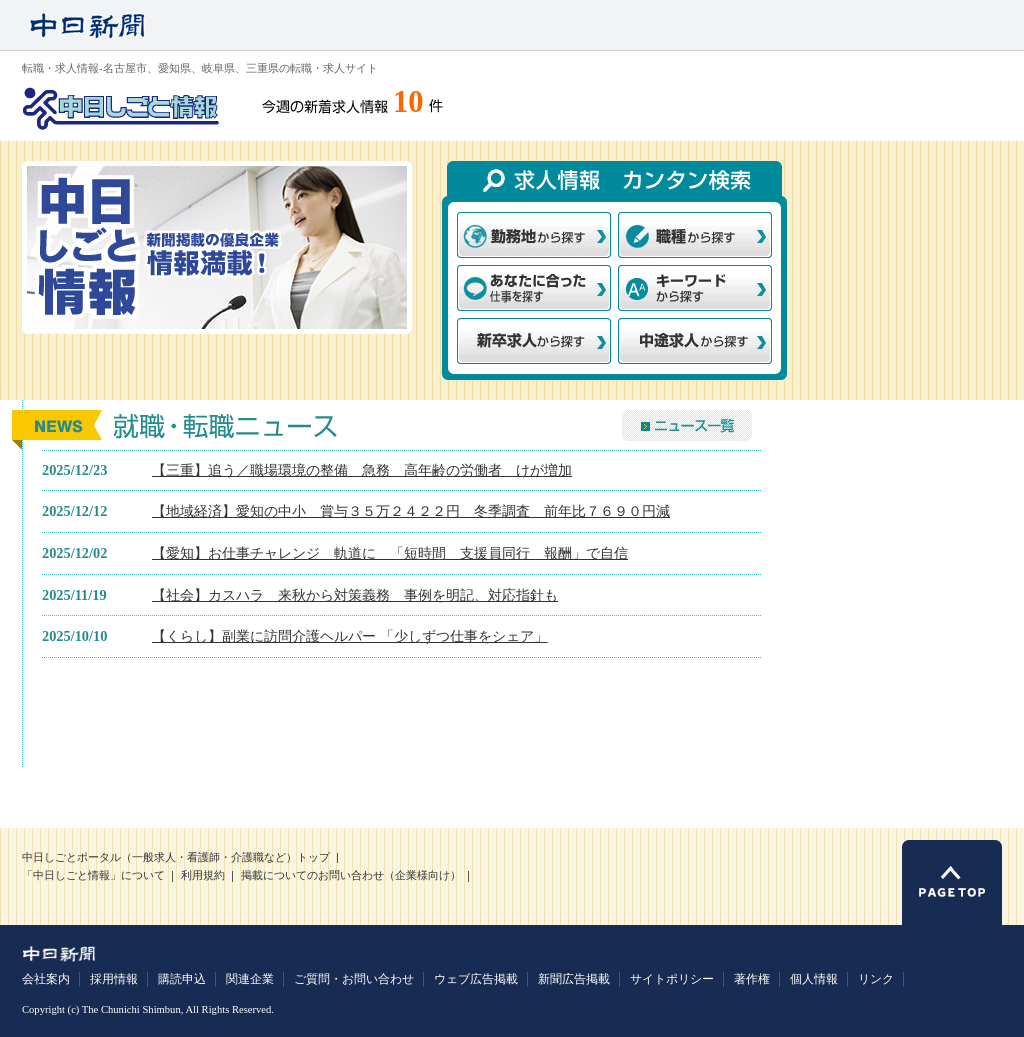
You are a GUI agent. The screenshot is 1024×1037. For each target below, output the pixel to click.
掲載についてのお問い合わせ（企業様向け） (351, 875)
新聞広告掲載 (574, 979)
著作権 (752, 979)
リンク (876, 979)
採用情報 (114, 979)
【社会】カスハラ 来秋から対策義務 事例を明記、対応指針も (355, 595)
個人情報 (814, 979)
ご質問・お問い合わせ (354, 979)
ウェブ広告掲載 (476, 979)
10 (408, 102)
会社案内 (46, 979)
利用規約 (203, 875)
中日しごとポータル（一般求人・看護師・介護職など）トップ (176, 857)
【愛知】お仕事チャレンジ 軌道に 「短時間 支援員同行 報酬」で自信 (390, 553)
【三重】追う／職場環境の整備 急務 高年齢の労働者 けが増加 (362, 470)
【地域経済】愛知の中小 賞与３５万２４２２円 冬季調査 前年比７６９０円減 (411, 511)
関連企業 (250, 979)
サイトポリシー (672, 979)
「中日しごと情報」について (93, 875)
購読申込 (182, 979)
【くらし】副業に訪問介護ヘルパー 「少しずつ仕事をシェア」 (350, 636)
